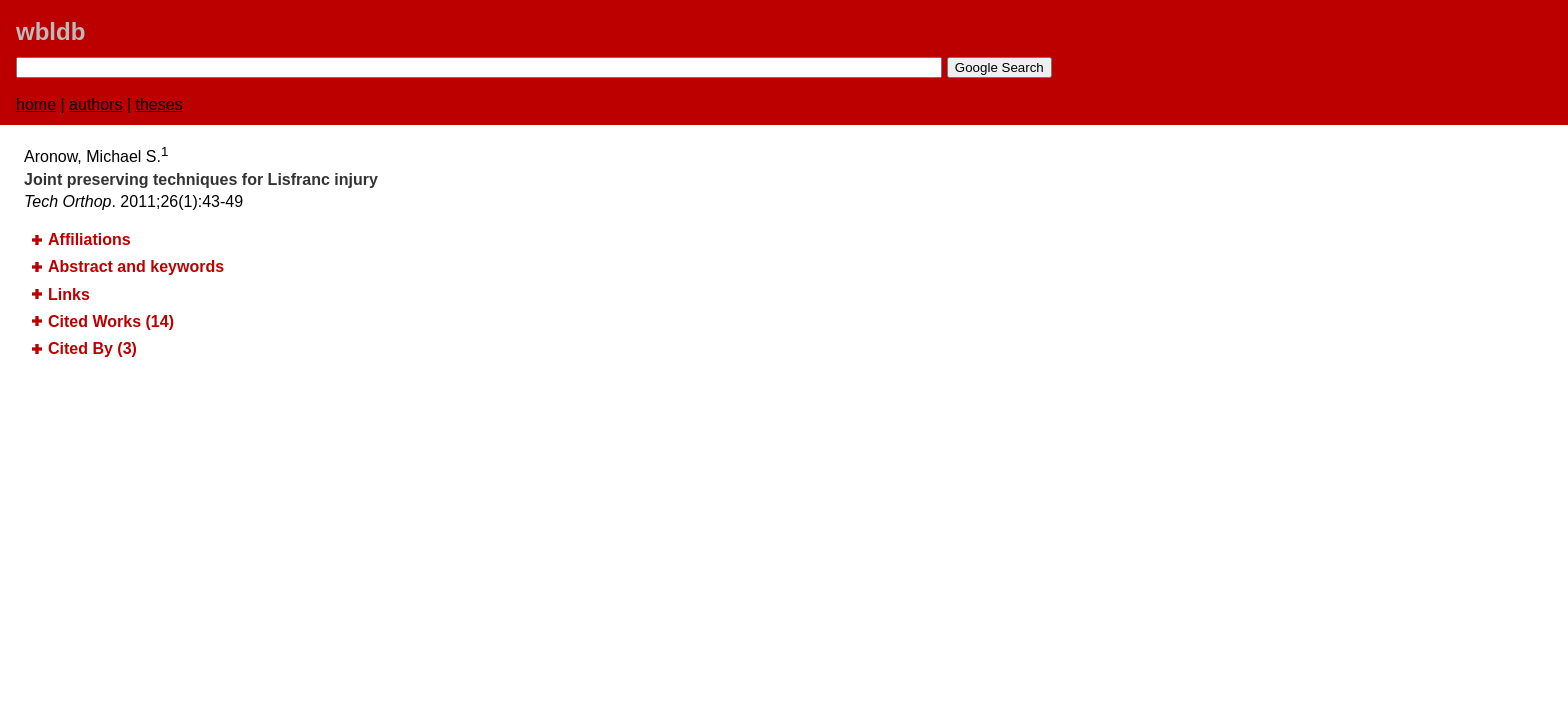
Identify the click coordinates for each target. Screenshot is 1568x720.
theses (159, 104)
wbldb (50, 31)
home (36, 104)
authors (95, 104)
